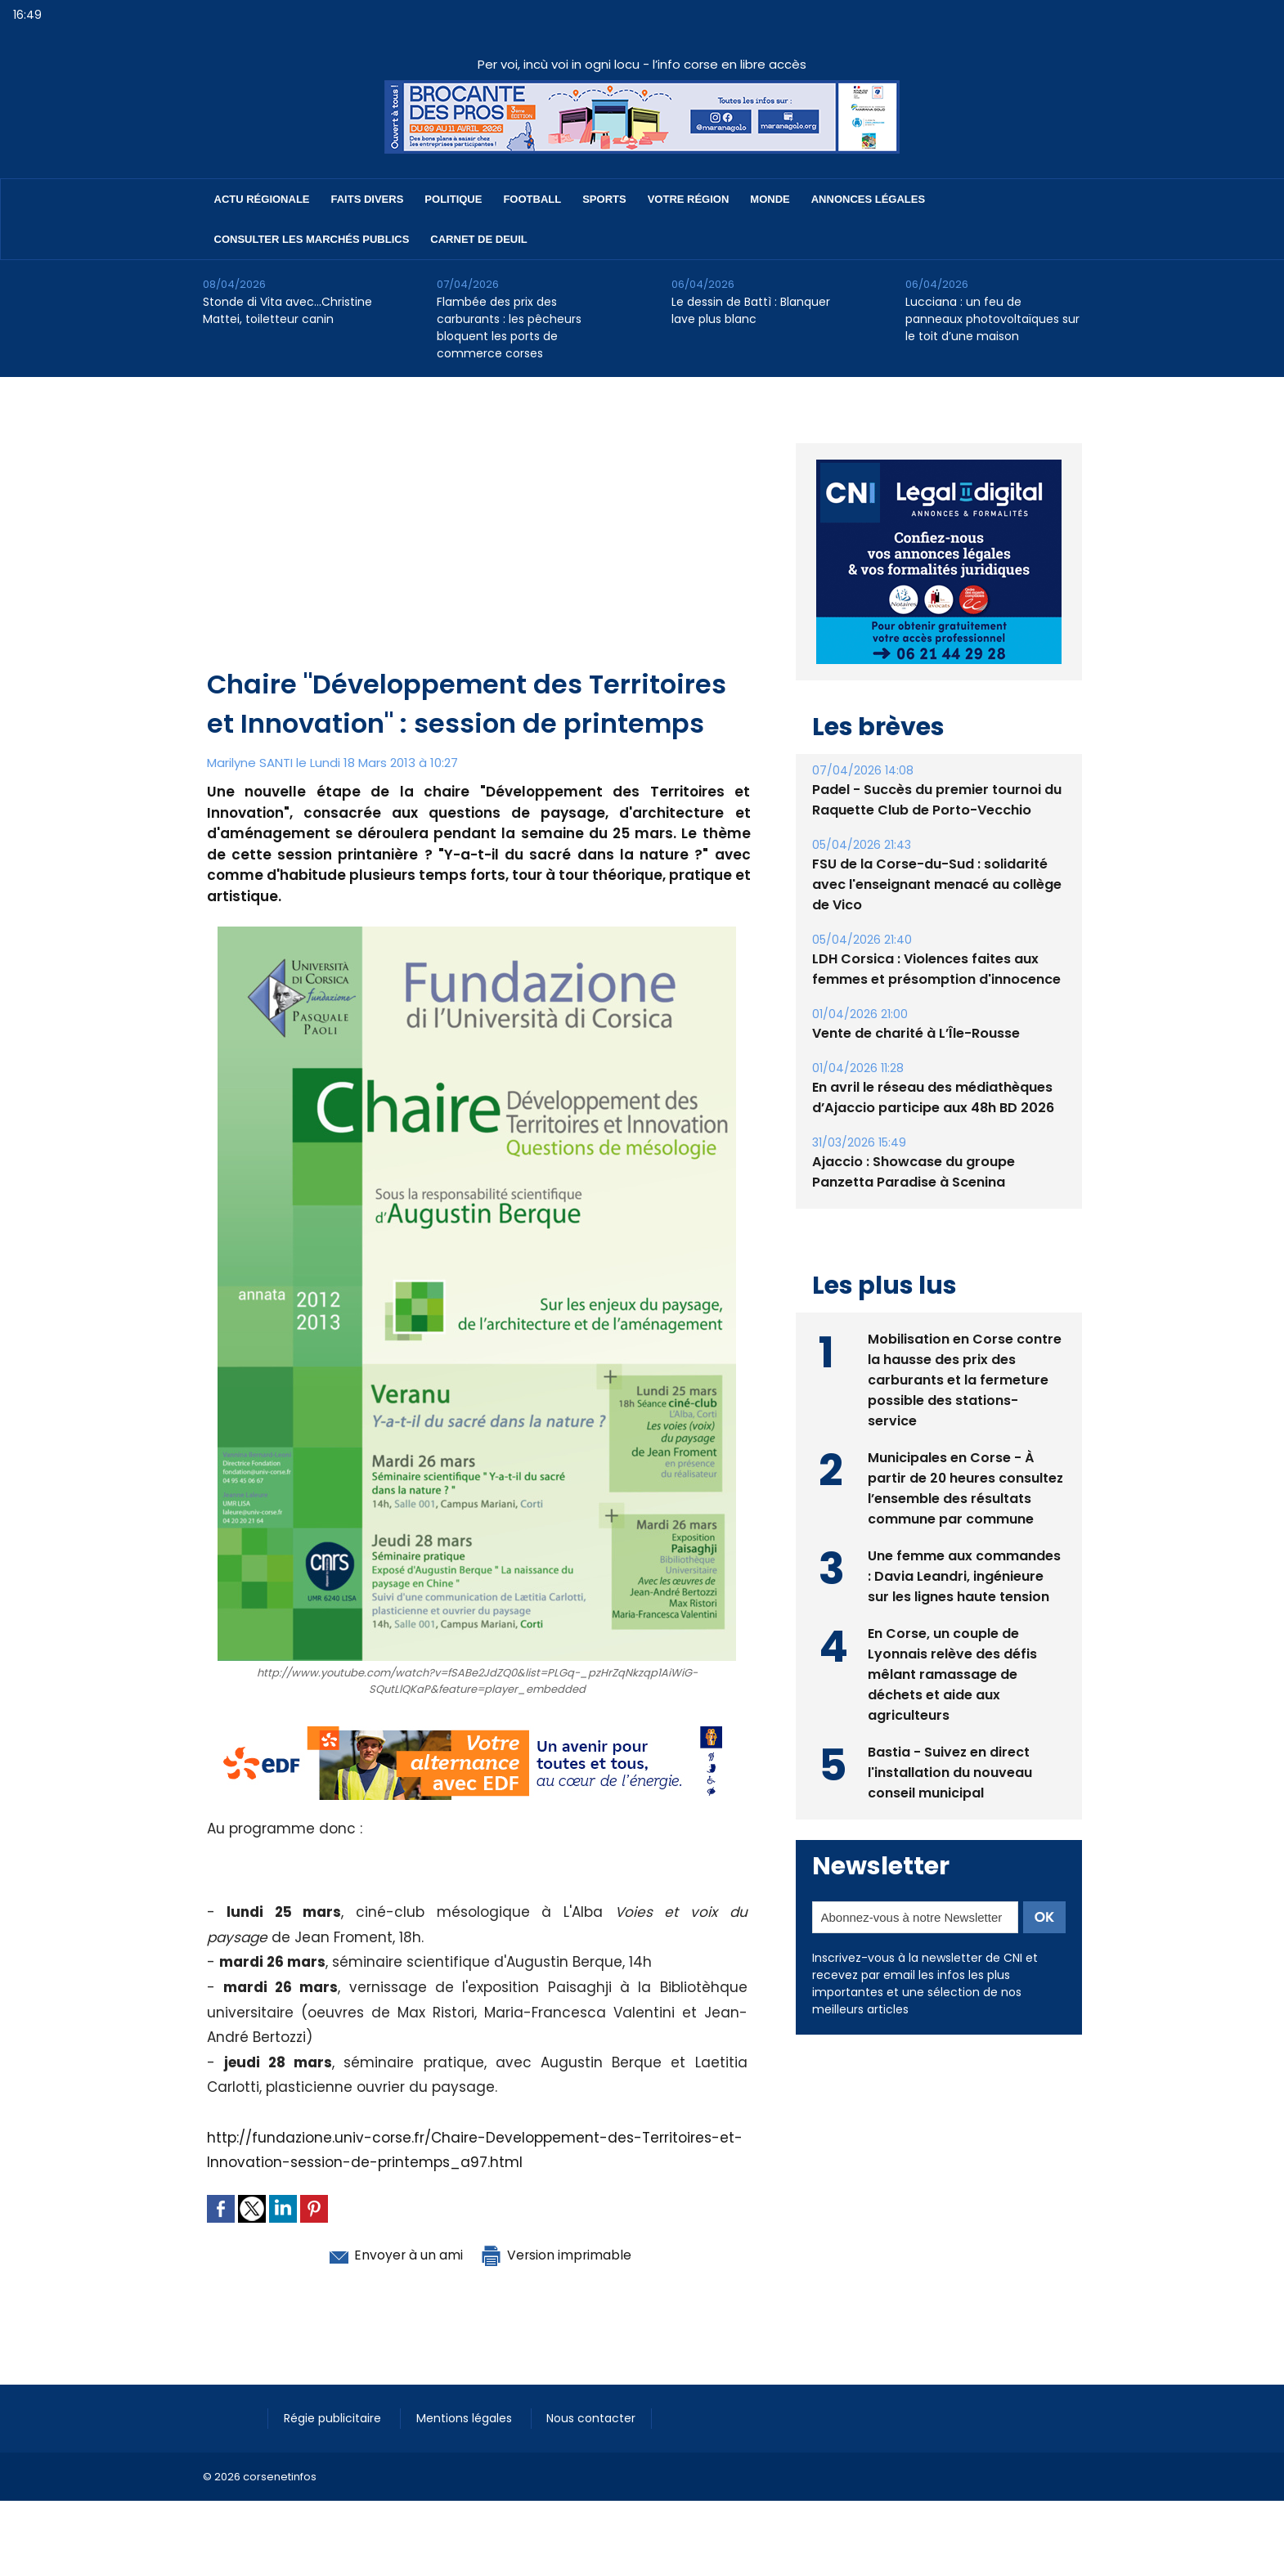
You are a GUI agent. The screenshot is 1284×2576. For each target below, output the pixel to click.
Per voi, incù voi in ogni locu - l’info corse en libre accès (642, 64)
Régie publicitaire (335, 2418)
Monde (769, 199)
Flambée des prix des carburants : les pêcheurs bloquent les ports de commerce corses (509, 327)
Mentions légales (468, 2418)
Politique (453, 199)
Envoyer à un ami (388, 2254)
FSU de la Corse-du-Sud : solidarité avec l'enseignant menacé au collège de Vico (937, 884)
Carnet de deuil (478, 239)
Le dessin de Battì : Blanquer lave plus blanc (750, 310)
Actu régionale (262, 199)
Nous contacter (595, 2418)
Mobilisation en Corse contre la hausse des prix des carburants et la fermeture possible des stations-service (965, 1380)
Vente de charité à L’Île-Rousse (916, 1033)
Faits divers (367, 199)
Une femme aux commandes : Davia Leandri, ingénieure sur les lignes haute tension (964, 1576)
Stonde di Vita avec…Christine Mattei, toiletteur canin (287, 310)
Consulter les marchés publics (312, 239)
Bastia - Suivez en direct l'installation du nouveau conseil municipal (950, 1772)
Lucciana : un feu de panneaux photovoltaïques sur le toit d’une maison (992, 319)
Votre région (689, 199)
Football (532, 199)
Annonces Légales (868, 199)
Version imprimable (562, 2254)
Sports (604, 199)
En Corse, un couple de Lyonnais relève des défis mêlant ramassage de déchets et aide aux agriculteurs (952, 1674)
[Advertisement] (479, 542)
